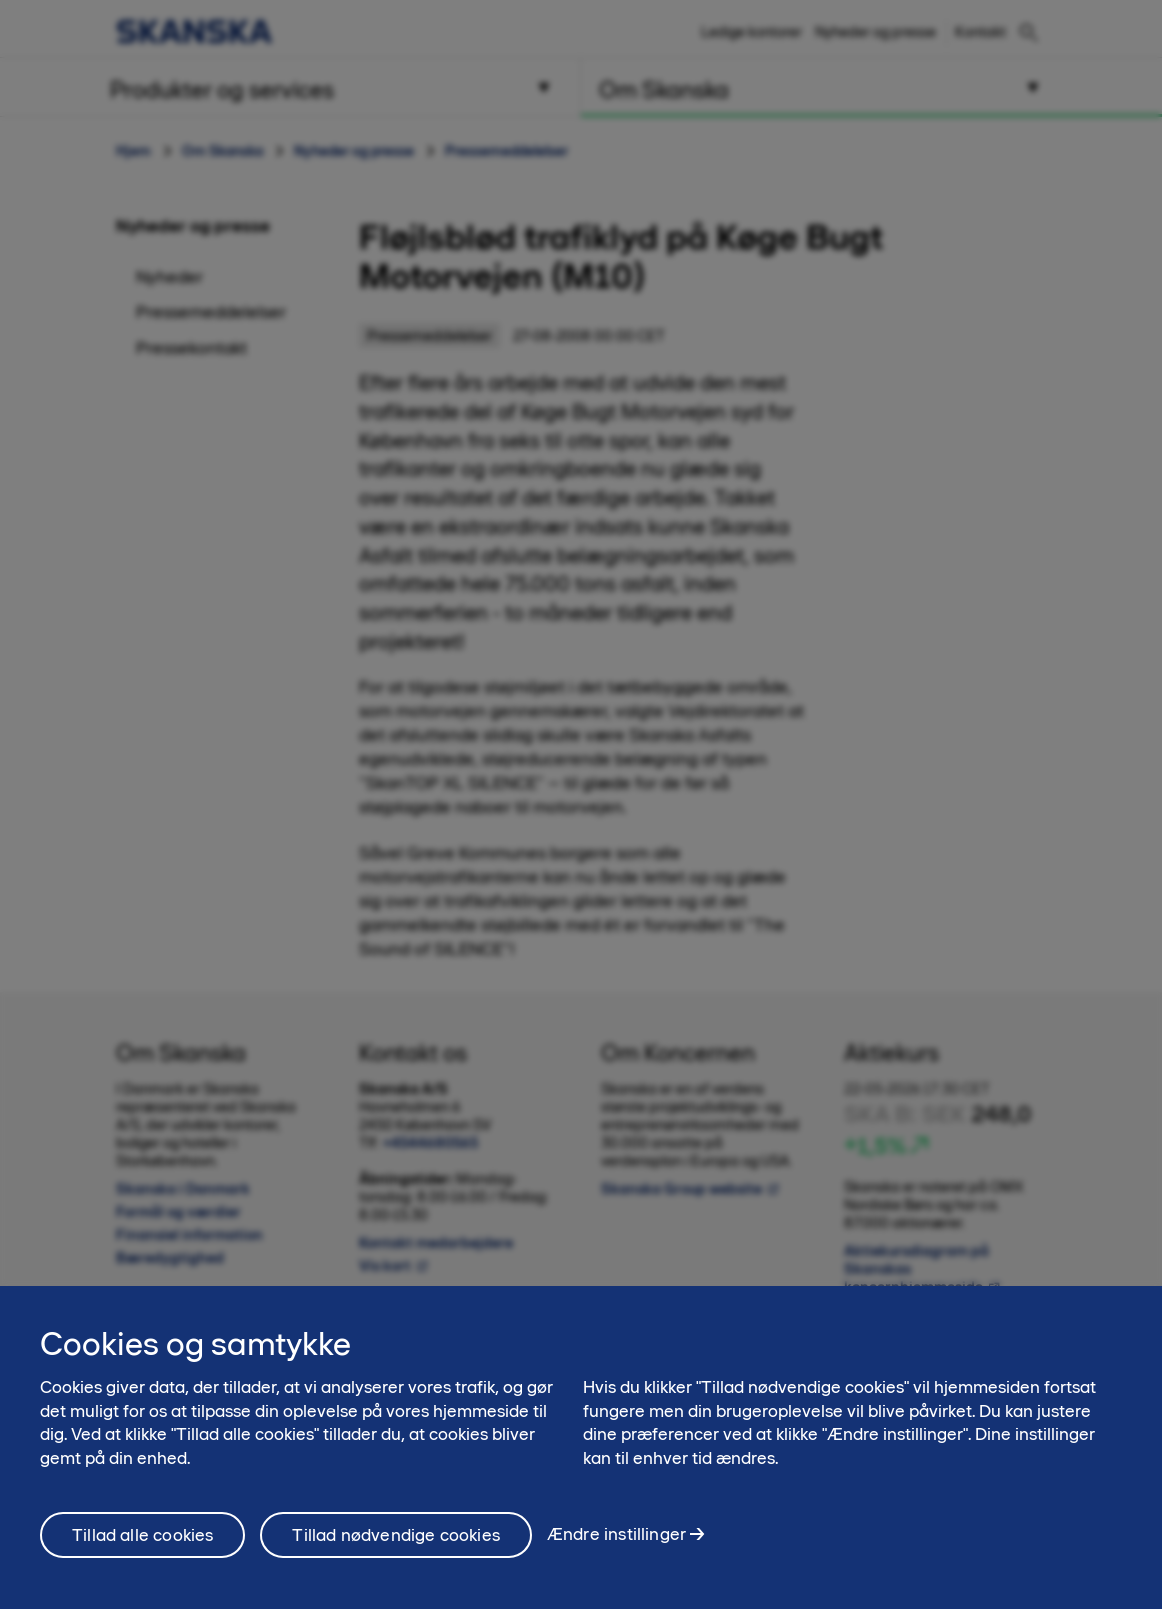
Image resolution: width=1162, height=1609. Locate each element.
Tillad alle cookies (142, 1535)
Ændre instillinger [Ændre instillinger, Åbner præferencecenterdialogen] (616, 1534)
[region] (581, 1447)
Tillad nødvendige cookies (396, 1535)
